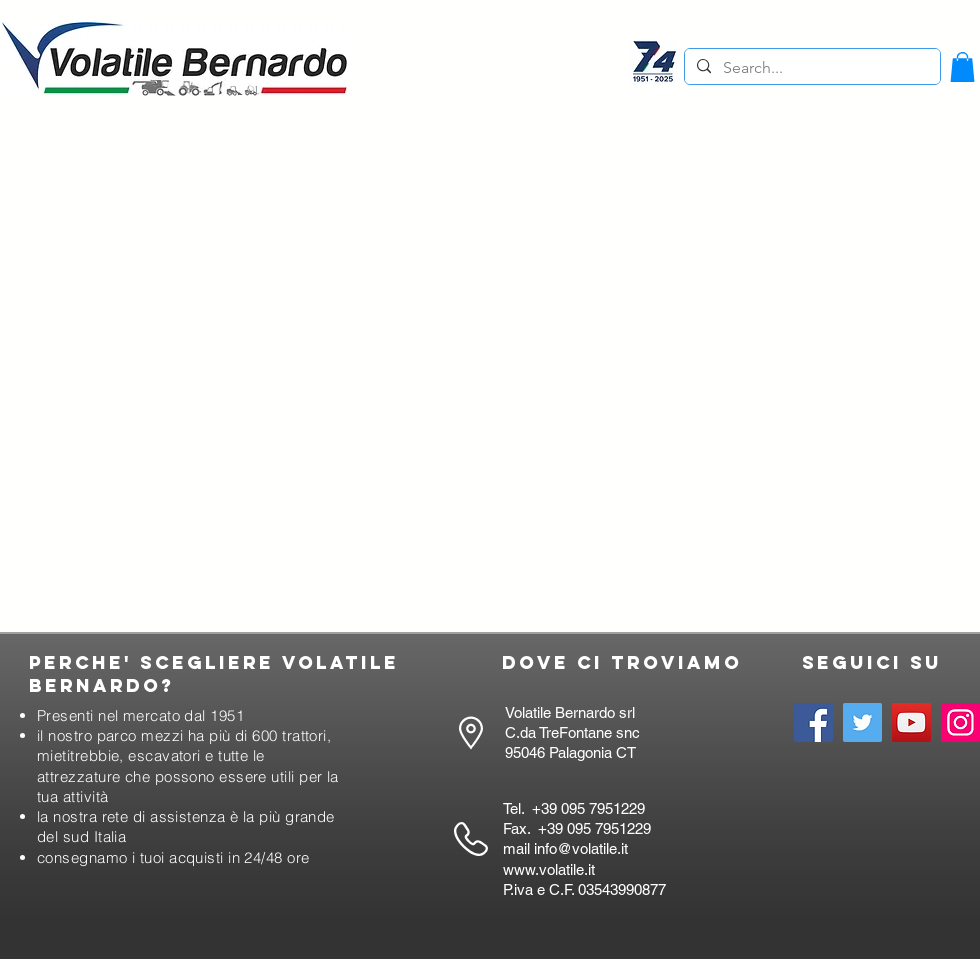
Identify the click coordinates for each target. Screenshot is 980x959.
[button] (962, 67)
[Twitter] (862, 722)
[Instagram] (960, 722)
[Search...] (810, 68)
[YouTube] (911, 722)
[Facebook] (813, 722)
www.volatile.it (549, 869)
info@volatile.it (581, 848)
